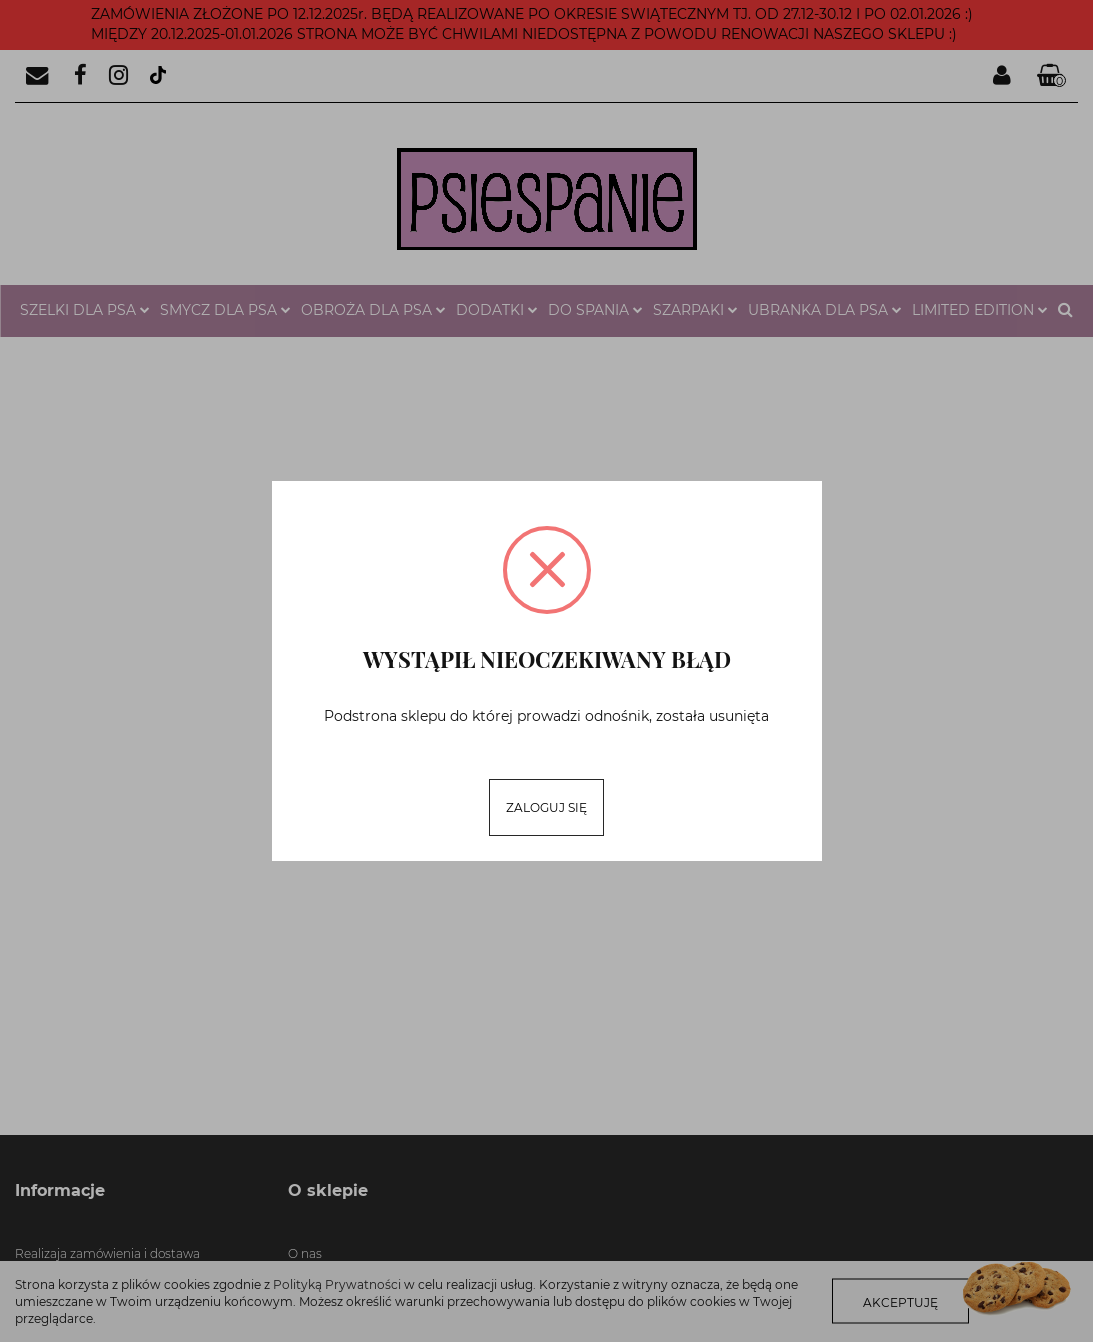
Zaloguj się (546, 807)
